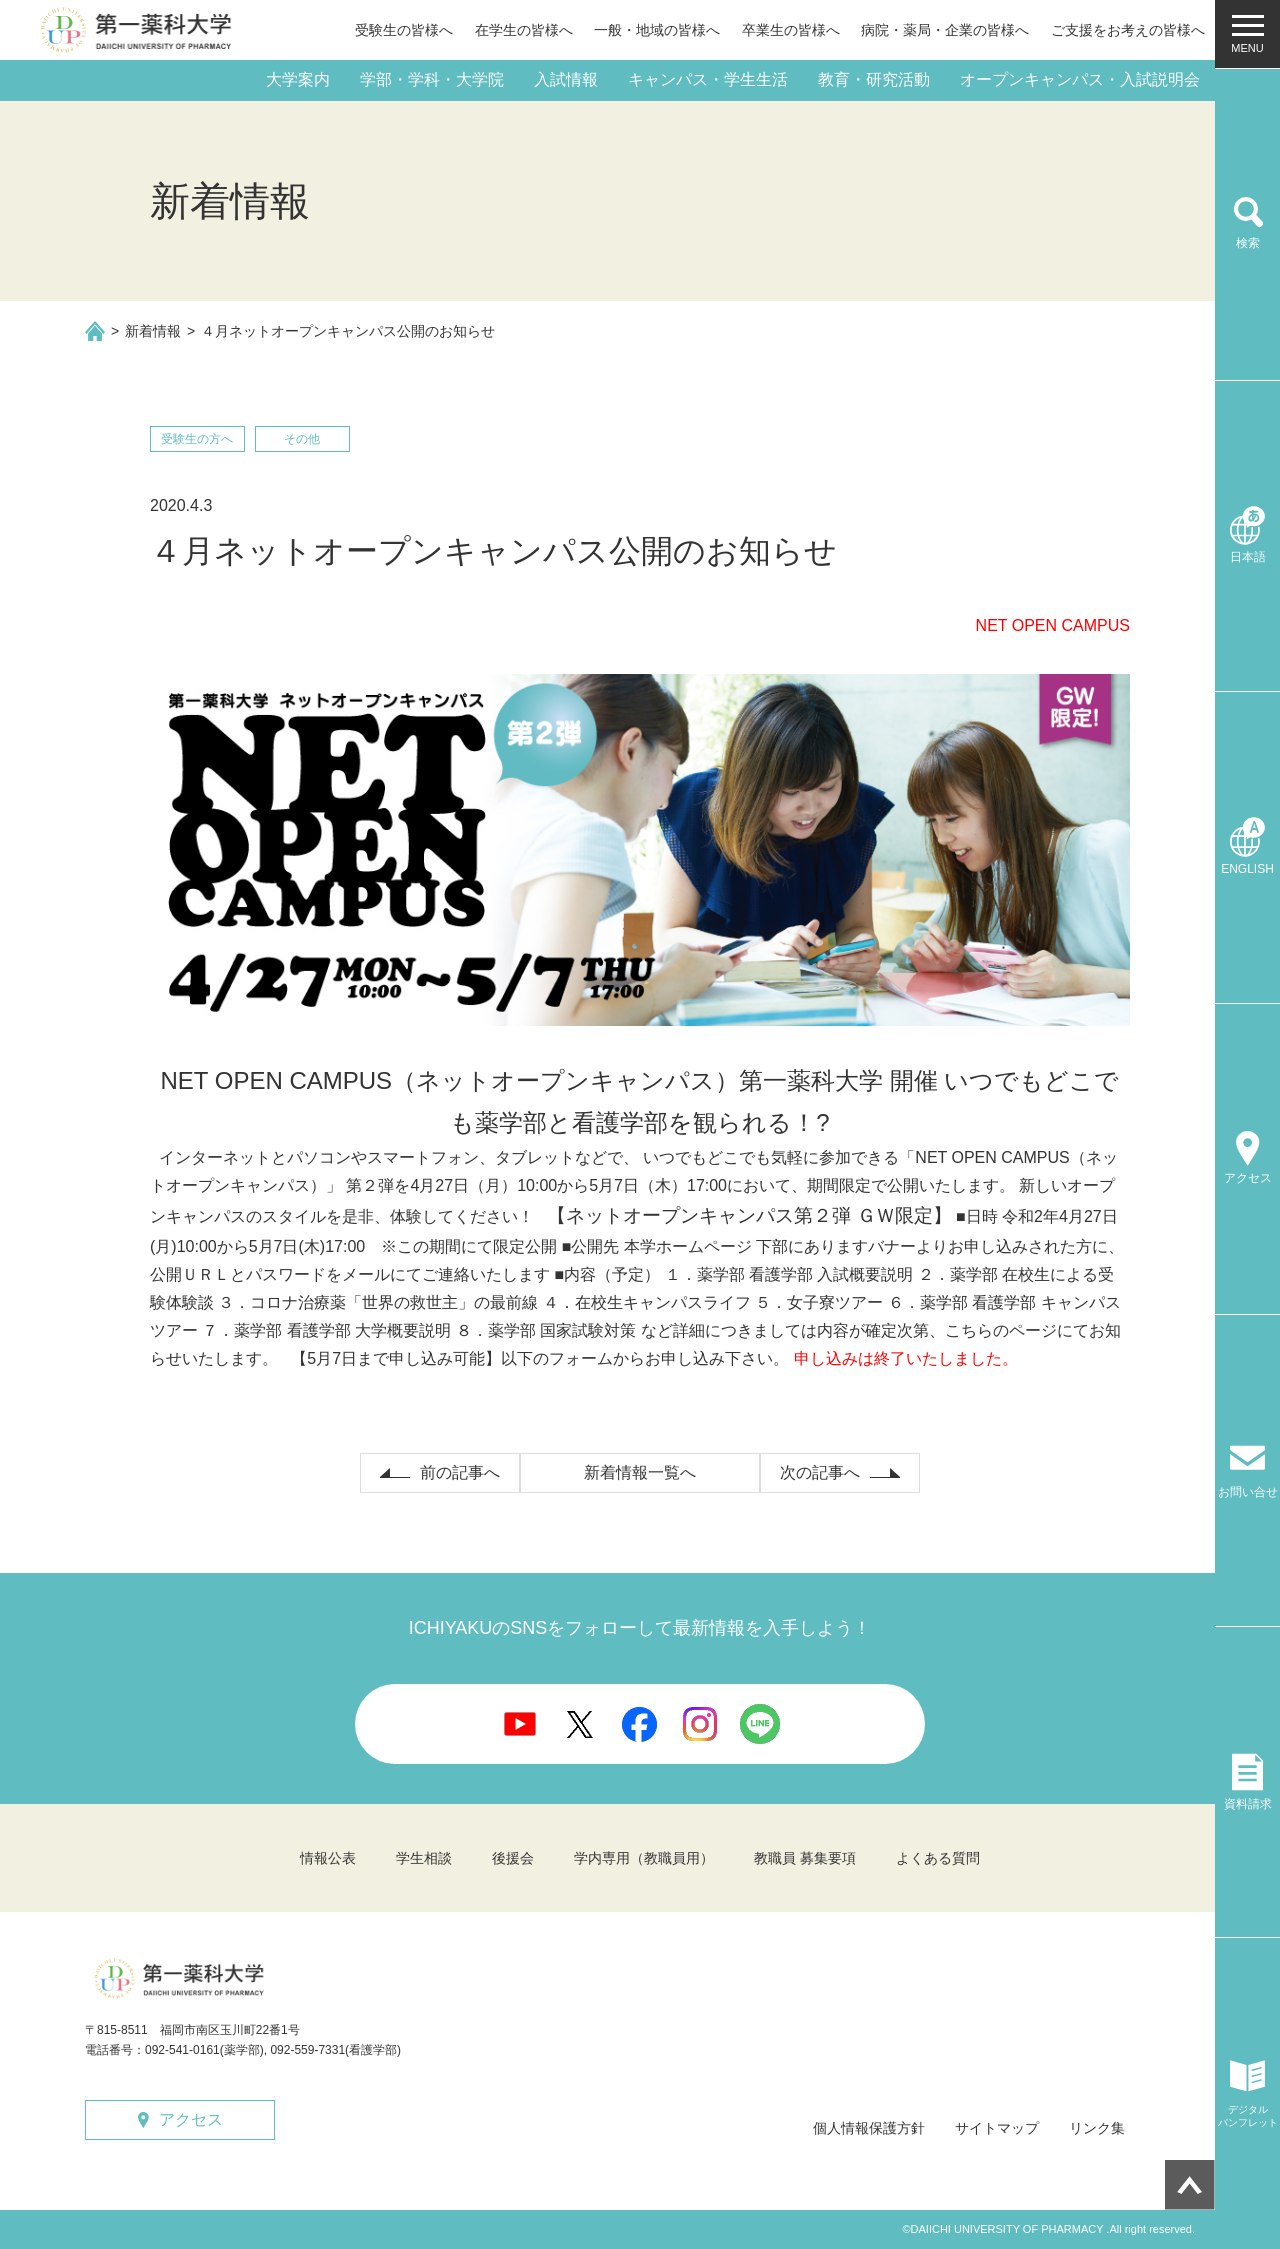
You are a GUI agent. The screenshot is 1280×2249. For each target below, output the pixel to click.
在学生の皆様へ (524, 30)
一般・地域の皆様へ (657, 30)
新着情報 (153, 331)
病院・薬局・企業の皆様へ (945, 30)
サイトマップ (997, 2128)
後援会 (513, 1858)
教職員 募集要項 (805, 1858)
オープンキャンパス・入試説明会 (1080, 79)
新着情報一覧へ (640, 1472)
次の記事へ (820, 1472)
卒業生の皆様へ (791, 30)
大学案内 (298, 79)
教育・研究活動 (874, 79)
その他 (302, 439)
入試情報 (566, 79)
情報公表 (328, 1858)
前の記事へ (460, 1472)
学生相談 (424, 1858)
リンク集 (1097, 2128)
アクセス (191, 2119)
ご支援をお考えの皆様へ (1128, 30)
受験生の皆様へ (404, 30)
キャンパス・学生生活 (708, 79)
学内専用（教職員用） (644, 1858)
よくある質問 (938, 1858)
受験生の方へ (197, 439)
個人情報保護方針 (869, 2128)
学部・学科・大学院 (432, 79)
